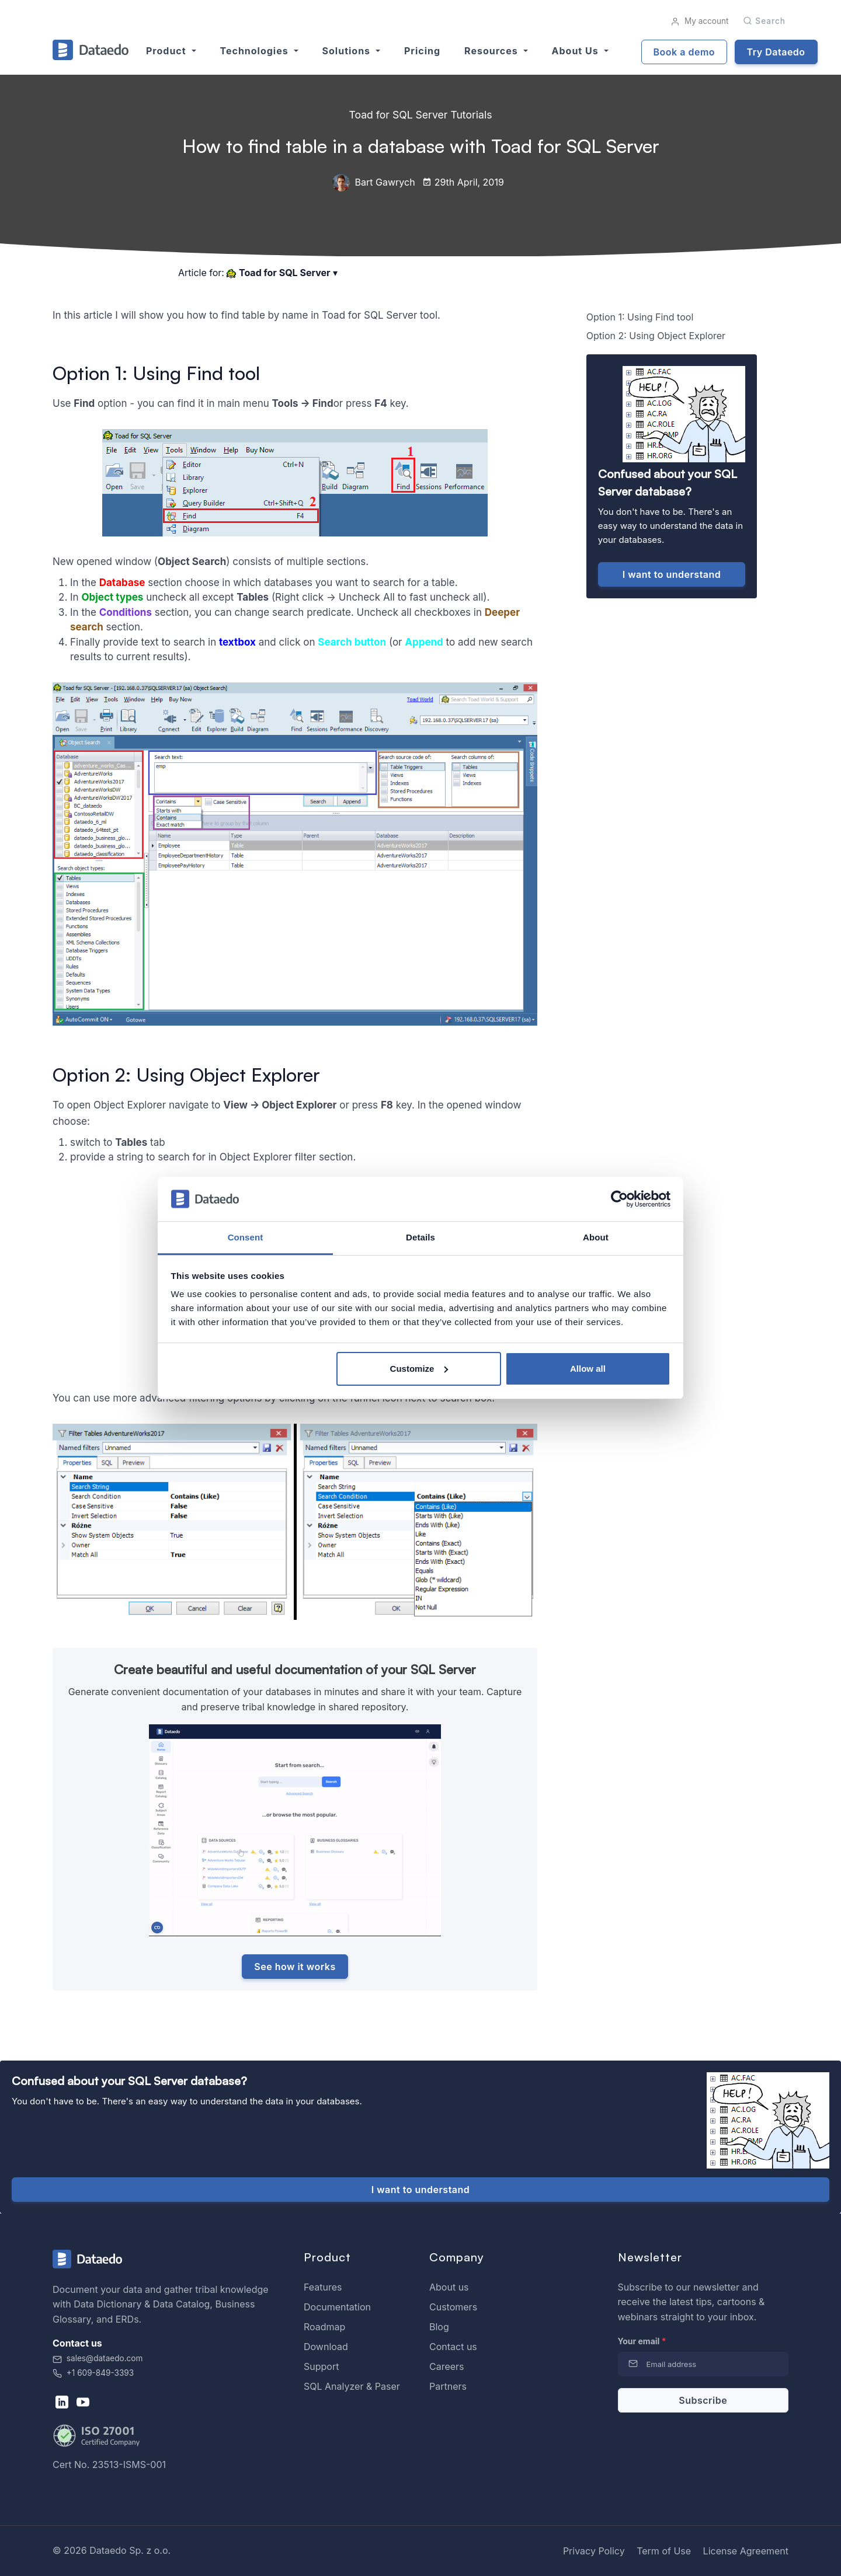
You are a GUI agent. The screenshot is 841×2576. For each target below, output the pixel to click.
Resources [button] (492, 51)
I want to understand (672, 574)
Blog (439, 2327)
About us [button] (577, 51)
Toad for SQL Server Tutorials (420, 115)
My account (699, 21)
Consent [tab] (245, 1237)
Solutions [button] (347, 51)
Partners (448, 2386)
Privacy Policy (594, 2551)
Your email (642, 2341)
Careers (446, 2366)
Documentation (337, 2307)
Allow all (588, 1369)
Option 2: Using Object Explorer (655, 335)
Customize (419, 1369)
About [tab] (596, 1237)
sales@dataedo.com (98, 2358)
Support (321, 2366)
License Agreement (745, 2551)
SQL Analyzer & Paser (352, 2386)
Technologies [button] (255, 51)
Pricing (422, 51)
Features (323, 2287)
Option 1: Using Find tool (640, 317)
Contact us (453, 2346)
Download (326, 2346)
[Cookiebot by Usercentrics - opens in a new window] (619, 1199)
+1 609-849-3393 (93, 2373)
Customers (453, 2307)
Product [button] (167, 51)
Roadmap (324, 2327)
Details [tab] (420, 1237)
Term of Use (664, 2551)
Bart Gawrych (373, 182)
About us (449, 2287)
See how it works (294, 1966)
